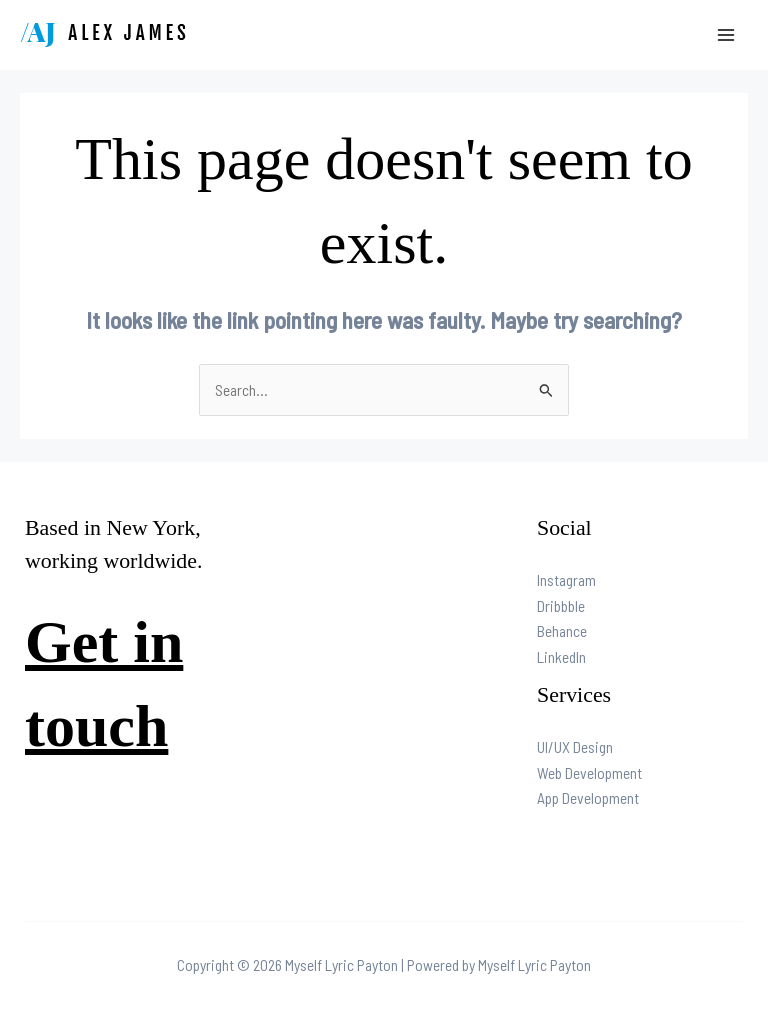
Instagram (566, 579)
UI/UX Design (575, 746)
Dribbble (561, 605)
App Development (588, 797)
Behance (562, 630)
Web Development (589, 772)
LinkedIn (561, 656)
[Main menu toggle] (726, 34)
